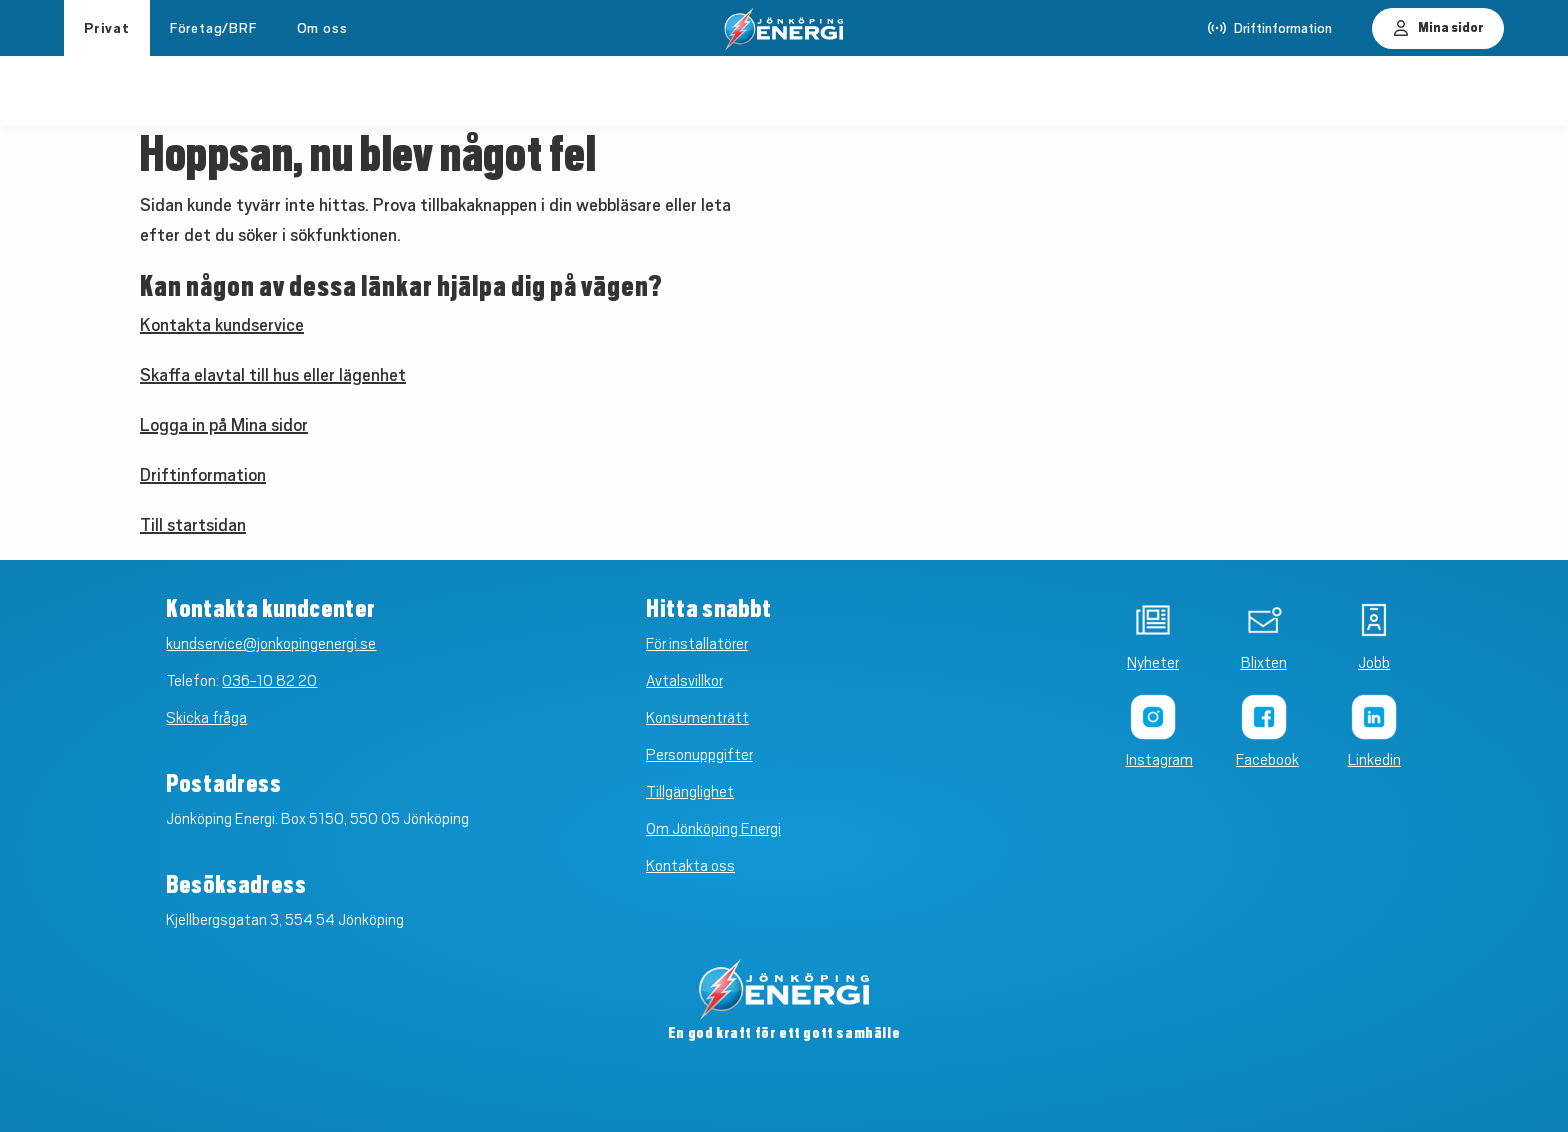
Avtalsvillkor (684, 681)
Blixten (1264, 663)
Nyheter (1153, 663)
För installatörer (697, 644)
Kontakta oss (690, 866)
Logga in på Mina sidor (224, 425)
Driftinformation (203, 475)
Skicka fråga (206, 718)
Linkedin (1374, 760)
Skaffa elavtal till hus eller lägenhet (273, 375)
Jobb (1374, 663)
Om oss (322, 28)
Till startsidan (193, 525)
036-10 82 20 (269, 681)
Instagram (1153, 760)
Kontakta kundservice (222, 325)
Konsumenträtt (697, 718)
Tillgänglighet (690, 792)
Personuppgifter (699, 755)
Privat (107, 28)
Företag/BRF (213, 28)
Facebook (1263, 760)
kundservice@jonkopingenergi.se (271, 644)
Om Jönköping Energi (713, 829)
